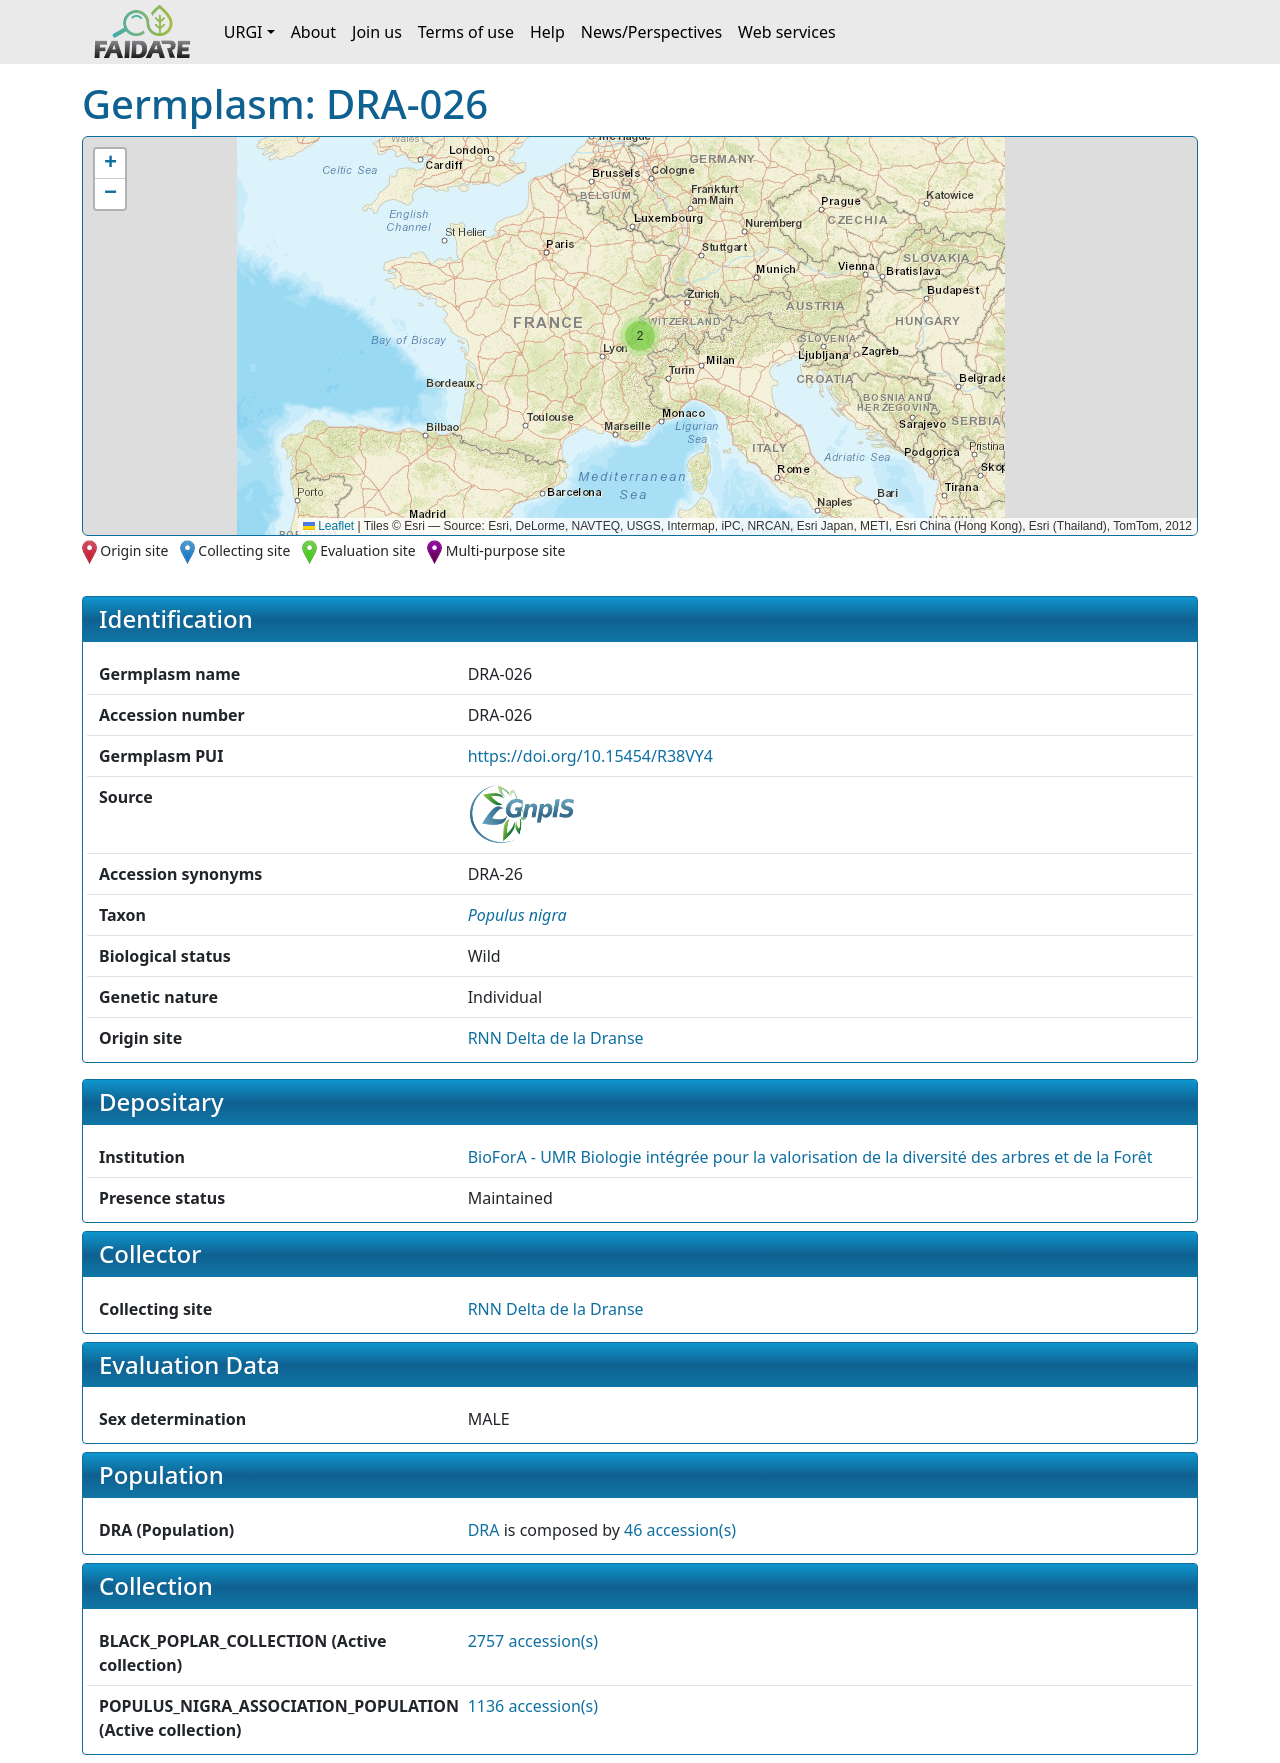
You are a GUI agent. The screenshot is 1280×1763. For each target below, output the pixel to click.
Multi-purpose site (506, 550)
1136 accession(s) (533, 1706)
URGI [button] (243, 32)
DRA (484, 1530)
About (313, 32)
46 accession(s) (680, 1530)
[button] (640, 336)
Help (547, 32)
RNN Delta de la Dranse (556, 1038)
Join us (377, 32)
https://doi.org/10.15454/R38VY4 (590, 756)
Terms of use (466, 32)
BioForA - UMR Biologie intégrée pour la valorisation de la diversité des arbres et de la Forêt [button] (810, 1157)
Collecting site (244, 550)
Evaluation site (368, 550)
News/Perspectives (651, 32)
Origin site (134, 550)
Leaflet (328, 526)
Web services (787, 32)
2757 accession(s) (533, 1641)
